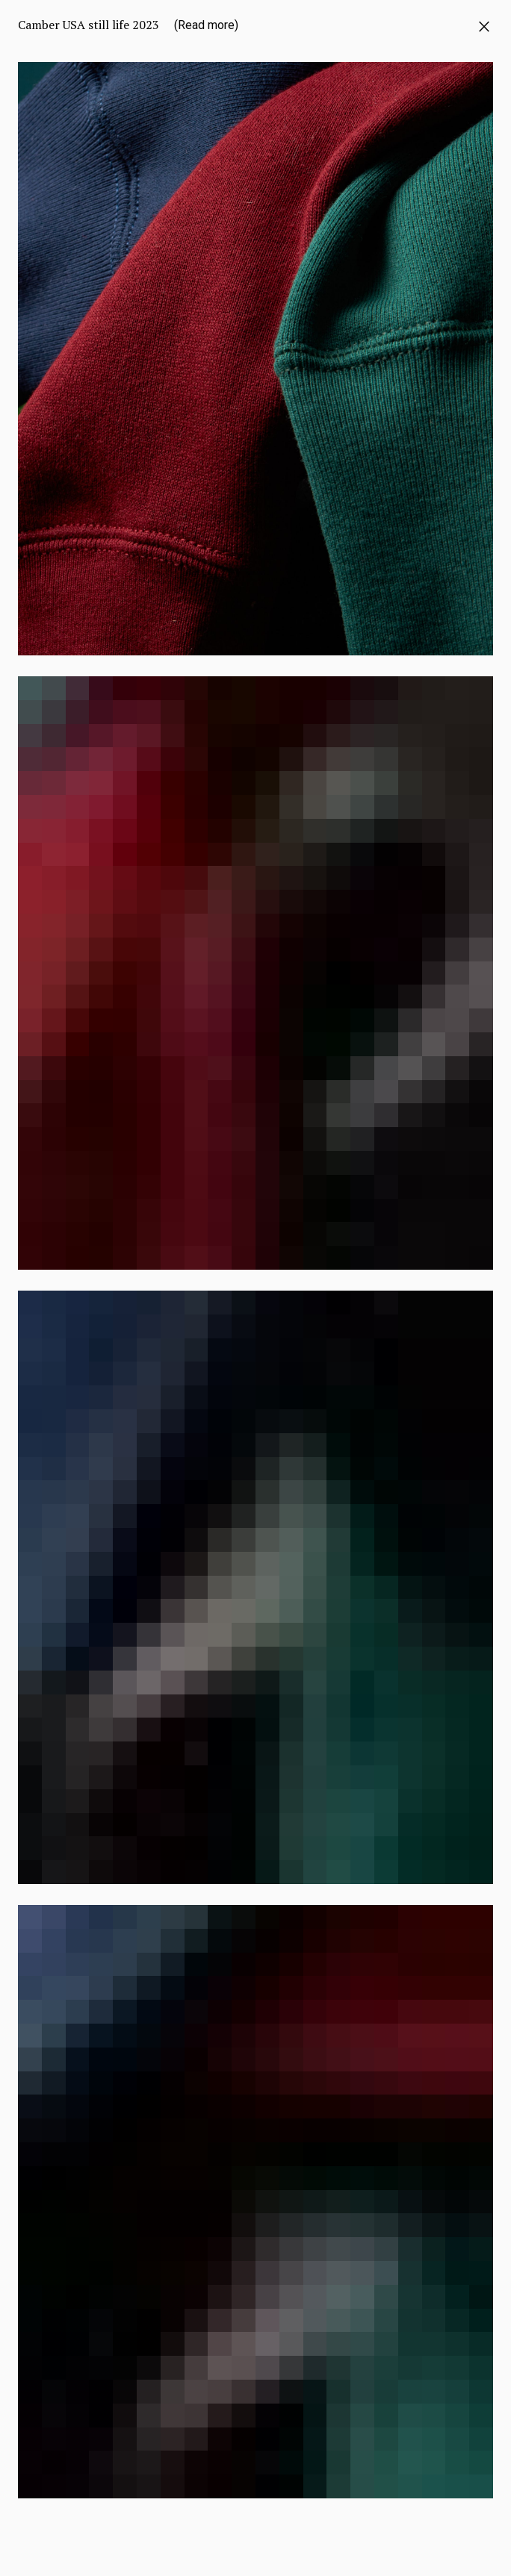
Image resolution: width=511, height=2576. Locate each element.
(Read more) (206, 25)
